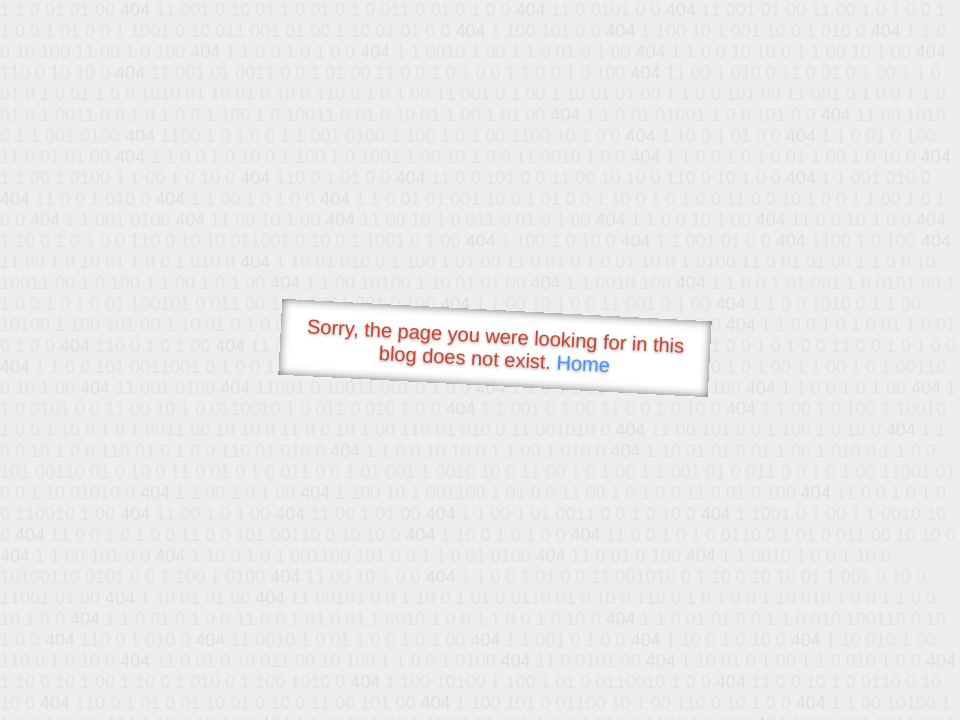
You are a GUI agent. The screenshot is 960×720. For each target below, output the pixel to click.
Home (583, 363)
